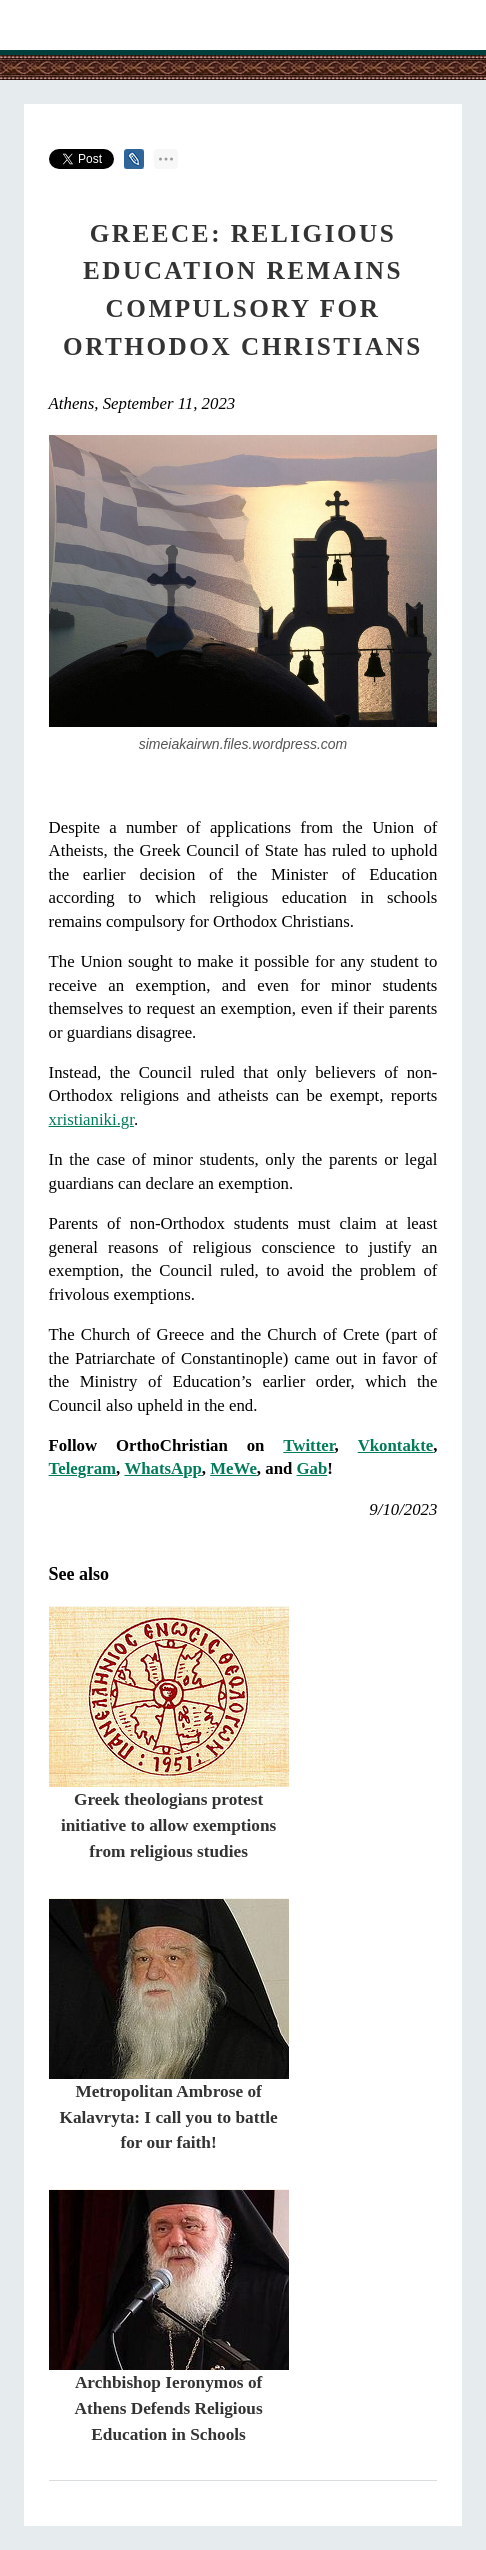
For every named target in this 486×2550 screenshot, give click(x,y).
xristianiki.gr (91, 1119)
